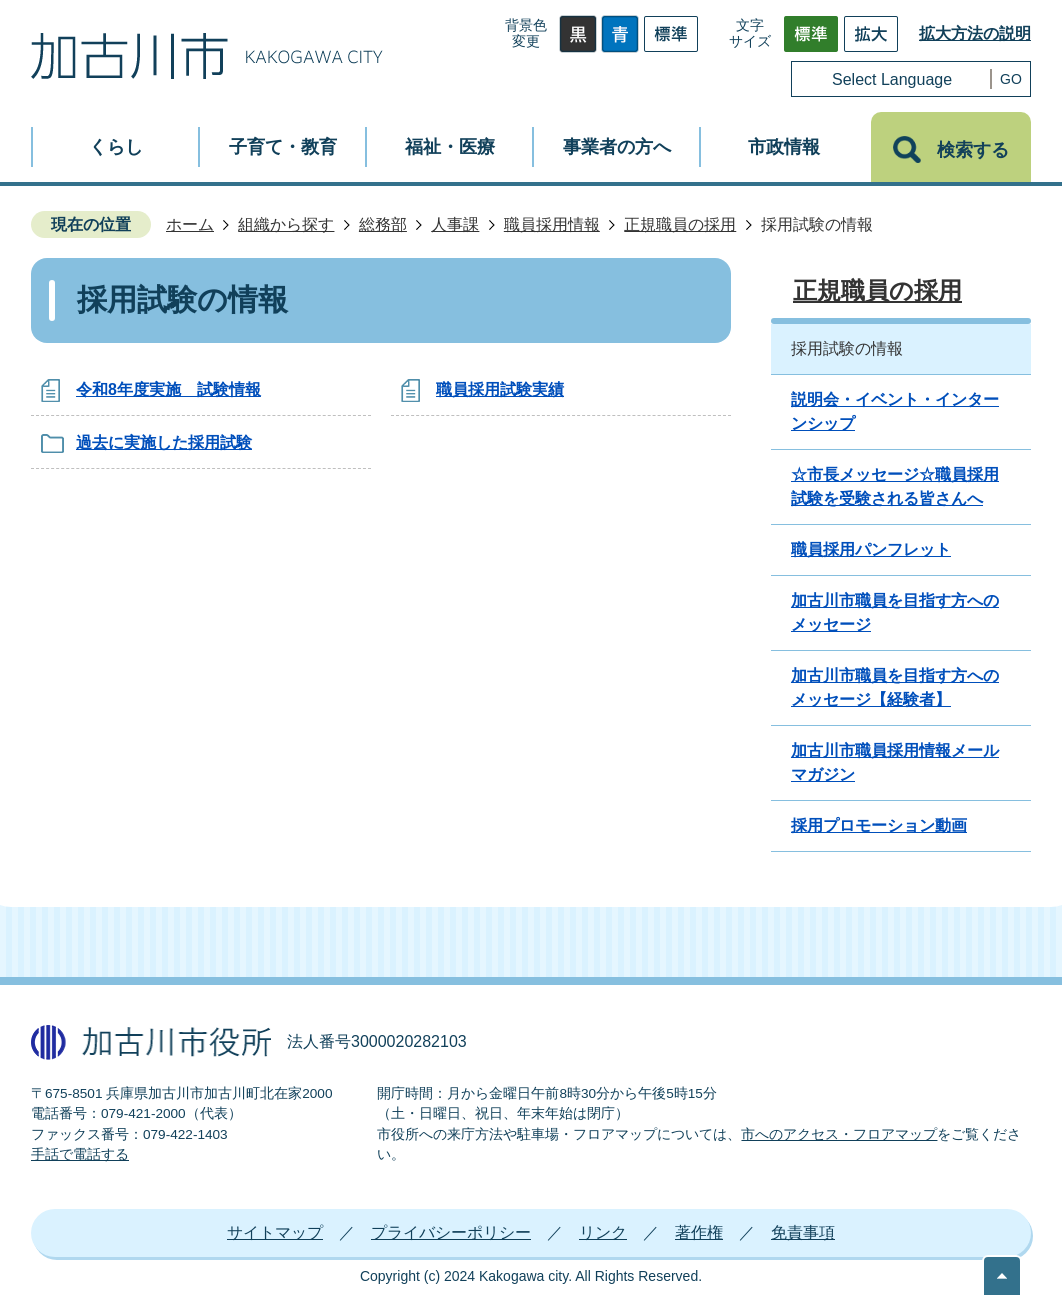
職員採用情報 (552, 224)
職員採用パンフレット (871, 549)
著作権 (699, 1232)
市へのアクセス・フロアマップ (839, 1134)
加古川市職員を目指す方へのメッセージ (895, 612)
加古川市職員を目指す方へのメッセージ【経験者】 (895, 687)
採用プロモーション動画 (879, 825)
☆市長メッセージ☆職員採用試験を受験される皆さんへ (895, 486)
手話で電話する (80, 1154)
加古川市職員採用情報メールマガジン (895, 762)
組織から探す (286, 224)
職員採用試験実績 (500, 389)
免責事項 (803, 1232)
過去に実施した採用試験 (164, 442)
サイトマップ (275, 1232)
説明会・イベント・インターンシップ (895, 411)
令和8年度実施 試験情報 (168, 389)
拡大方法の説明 (975, 33)
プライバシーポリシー (451, 1232)
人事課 (455, 224)
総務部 (383, 224)
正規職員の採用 (680, 224)
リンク (603, 1232)
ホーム (190, 224)
